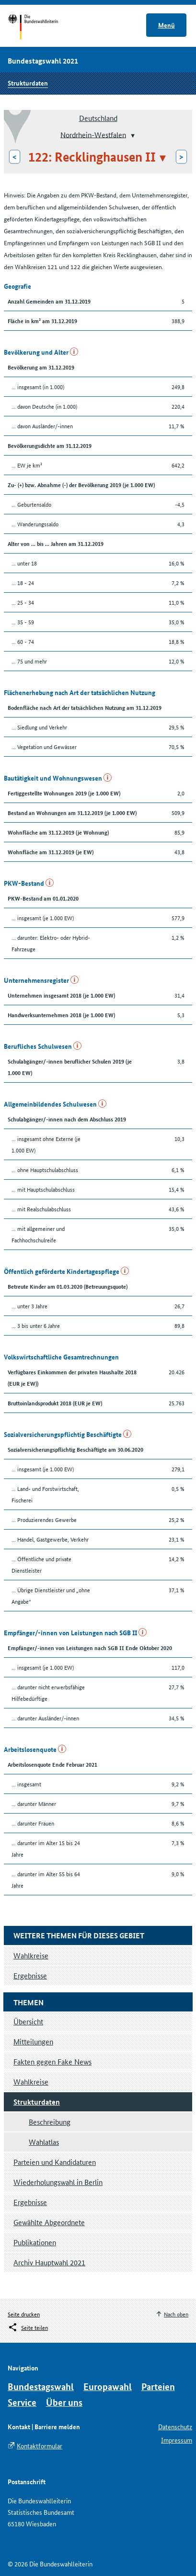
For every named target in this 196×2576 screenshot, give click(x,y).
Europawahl (107, 2386)
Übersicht (28, 2021)
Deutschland (98, 118)
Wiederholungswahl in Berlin (58, 2182)
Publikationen (34, 2242)
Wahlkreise (30, 2081)
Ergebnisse (30, 2202)
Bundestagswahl (41, 2386)
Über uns (64, 2402)
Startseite (42, 27)
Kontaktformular (39, 2445)
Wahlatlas (44, 2142)
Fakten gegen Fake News (52, 2061)
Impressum (176, 2440)
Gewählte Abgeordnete (49, 2222)
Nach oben (176, 2313)
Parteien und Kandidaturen (54, 2162)
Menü (166, 25)
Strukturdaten (28, 82)
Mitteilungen (33, 2041)
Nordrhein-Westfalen (93, 134)
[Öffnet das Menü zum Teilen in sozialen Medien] (28, 2327)
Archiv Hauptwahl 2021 (49, 2262)
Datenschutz (175, 2426)
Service (22, 2402)
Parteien (158, 2386)
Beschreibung (49, 2122)
